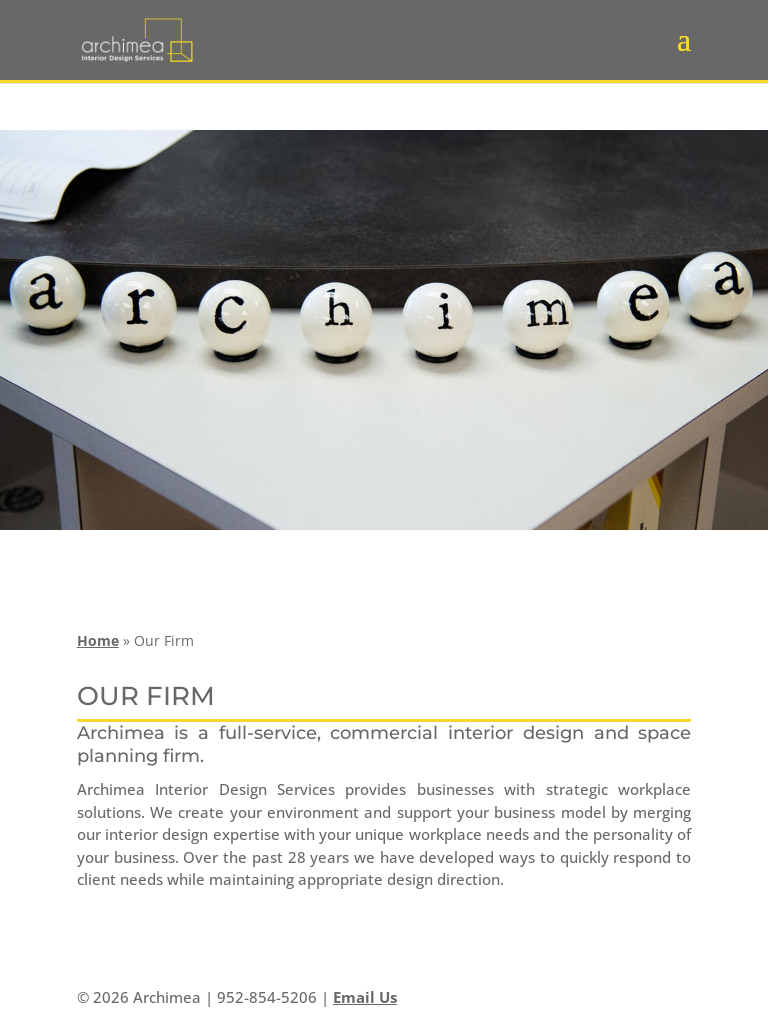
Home (98, 640)
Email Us (365, 997)
